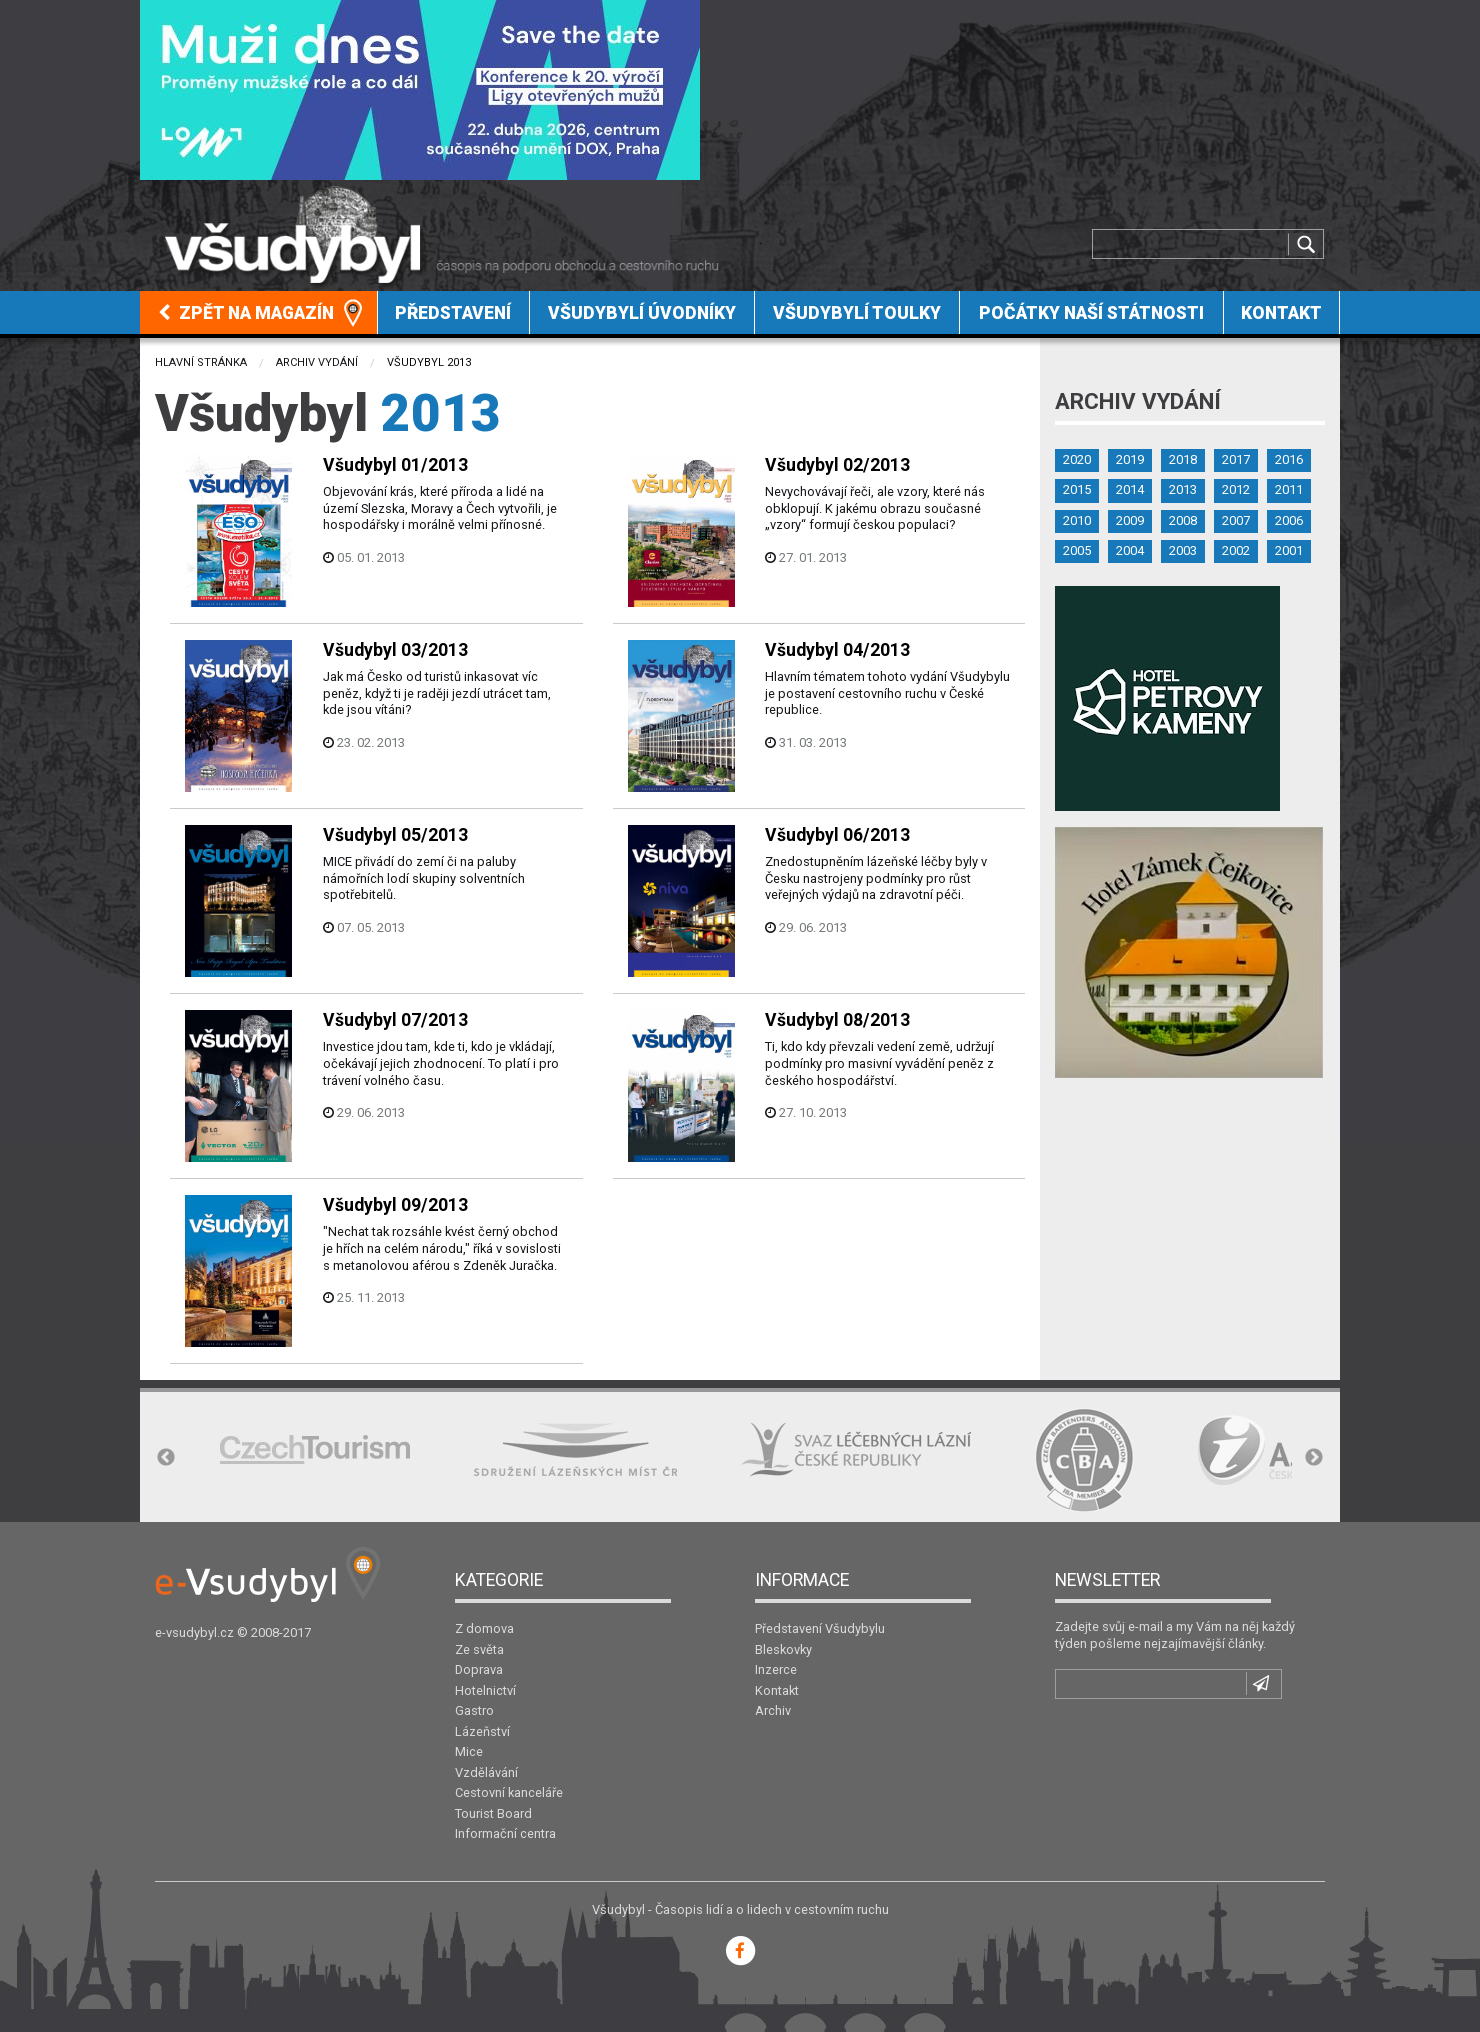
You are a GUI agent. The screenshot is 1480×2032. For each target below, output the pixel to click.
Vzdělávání (486, 1772)
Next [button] (1314, 1458)
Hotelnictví (485, 1690)
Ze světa (479, 1649)
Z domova (484, 1628)
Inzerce (776, 1669)
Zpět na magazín (246, 313)
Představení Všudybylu (820, 1628)
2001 (1289, 550)
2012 (1236, 489)
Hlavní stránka (201, 362)
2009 (1130, 520)
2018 (1183, 459)
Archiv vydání (317, 362)
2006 (1289, 520)
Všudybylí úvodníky (642, 313)
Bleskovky (783, 1649)
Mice (469, 1751)
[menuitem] (259, 312)
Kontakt (1281, 313)
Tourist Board (493, 1813)
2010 (1077, 520)
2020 (1077, 459)
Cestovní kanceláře (509, 1792)
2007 (1236, 520)
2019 (1130, 459)
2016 (1289, 459)
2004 (1130, 550)
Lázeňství (482, 1731)
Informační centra (505, 1833)
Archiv (773, 1710)
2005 (1077, 550)
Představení (453, 313)
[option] (315, 1449)
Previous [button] (166, 1458)
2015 (1077, 489)
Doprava (479, 1669)
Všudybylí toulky (857, 313)
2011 (1289, 489)
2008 (1183, 520)
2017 (1236, 459)
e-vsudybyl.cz (194, 1632)
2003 (1183, 550)
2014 (1130, 489)
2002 (1236, 550)
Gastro (474, 1710)
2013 (1183, 489)
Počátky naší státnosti (1091, 313)
